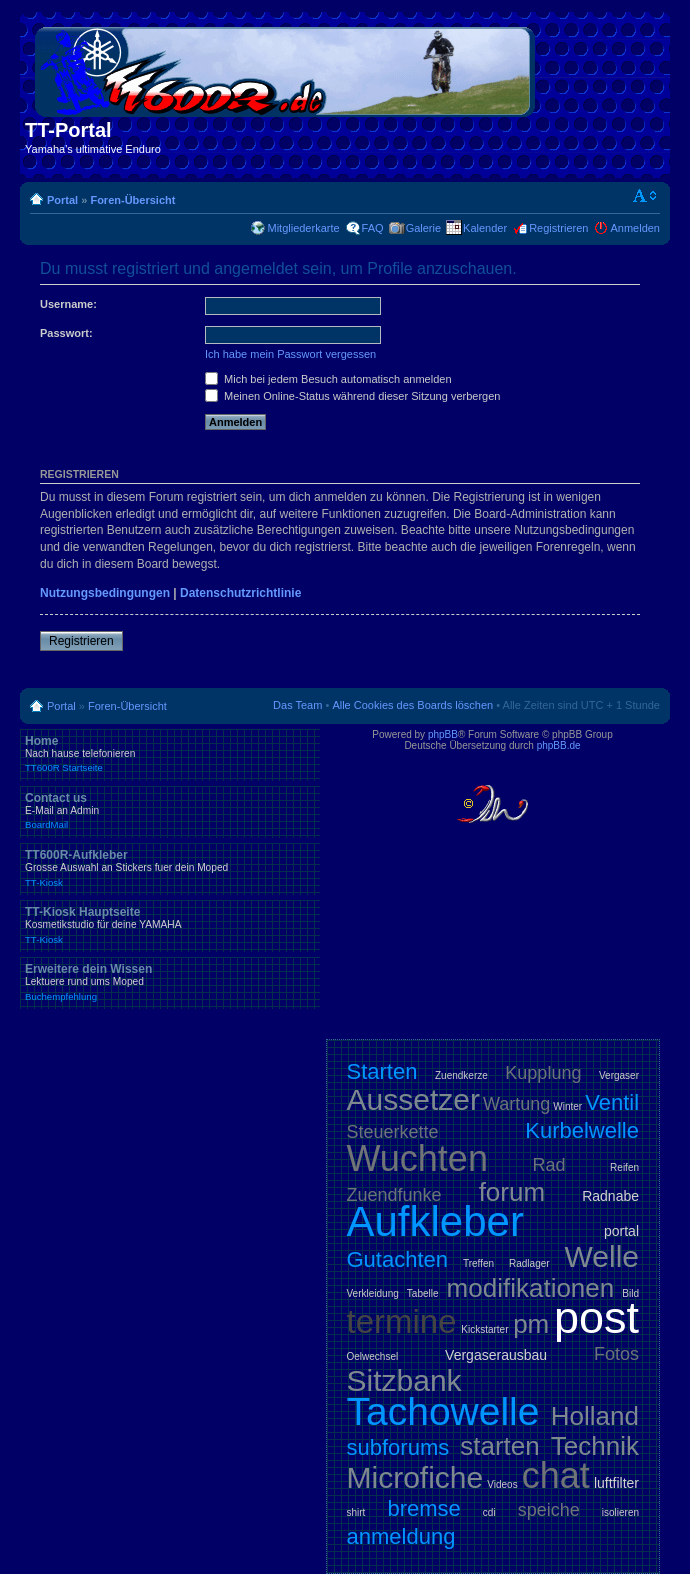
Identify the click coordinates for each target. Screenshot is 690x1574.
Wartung (516, 1104)
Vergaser (619, 1075)
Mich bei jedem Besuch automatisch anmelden (328, 379)
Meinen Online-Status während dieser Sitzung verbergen (352, 396)
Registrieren (558, 228)
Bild (630, 1293)
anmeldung (401, 1536)
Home (170, 754)
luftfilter (616, 1483)
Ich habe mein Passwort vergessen (290, 354)
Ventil (612, 1102)
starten (500, 1446)
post (596, 1317)
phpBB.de (559, 745)
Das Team (297, 705)
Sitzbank (404, 1380)
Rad (549, 1165)
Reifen (624, 1167)
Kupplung (543, 1073)
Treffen (478, 1263)
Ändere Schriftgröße (645, 196)
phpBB (443, 734)
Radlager (529, 1263)
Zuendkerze (461, 1075)
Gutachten (398, 1259)
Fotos (616, 1354)
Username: (68, 304)
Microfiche (415, 1477)
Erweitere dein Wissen (170, 982)
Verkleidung (373, 1293)
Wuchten (417, 1158)
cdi (489, 1512)
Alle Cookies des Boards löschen (412, 705)
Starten (382, 1071)
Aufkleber (435, 1221)
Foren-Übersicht (132, 200)
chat (556, 1475)
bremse (423, 1508)
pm (531, 1324)
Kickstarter (484, 1329)
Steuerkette (393, 1132)
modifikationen (531, 1288)
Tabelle (423, 1293)
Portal (62, 200)
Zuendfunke (394, 1195)
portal (621, 1231)
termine (402, 1321)
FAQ (373, 228)
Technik (595, 1446)
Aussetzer (413, 1099)
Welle (602, 1256)
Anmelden (635, 228)
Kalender (485, 228)
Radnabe (610, 1196)
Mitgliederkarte (303, 228)
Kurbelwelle (582, 1130)
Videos (502, 1484)
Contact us (170, 811)
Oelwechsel (373, 1356)
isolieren (620, 1512)
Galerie (423, 228)
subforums (398, 1447)
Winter (567, 1106)
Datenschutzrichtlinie (240, 593)
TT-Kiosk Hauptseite (170, 925)
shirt (356, 1512)
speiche (549, 1510)
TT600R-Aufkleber (170, 868)
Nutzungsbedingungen (105, 593)
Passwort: (66, 333)
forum (512, 1192)
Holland (595, 1416)
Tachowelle (443, 1411)
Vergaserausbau (496, 1355)
